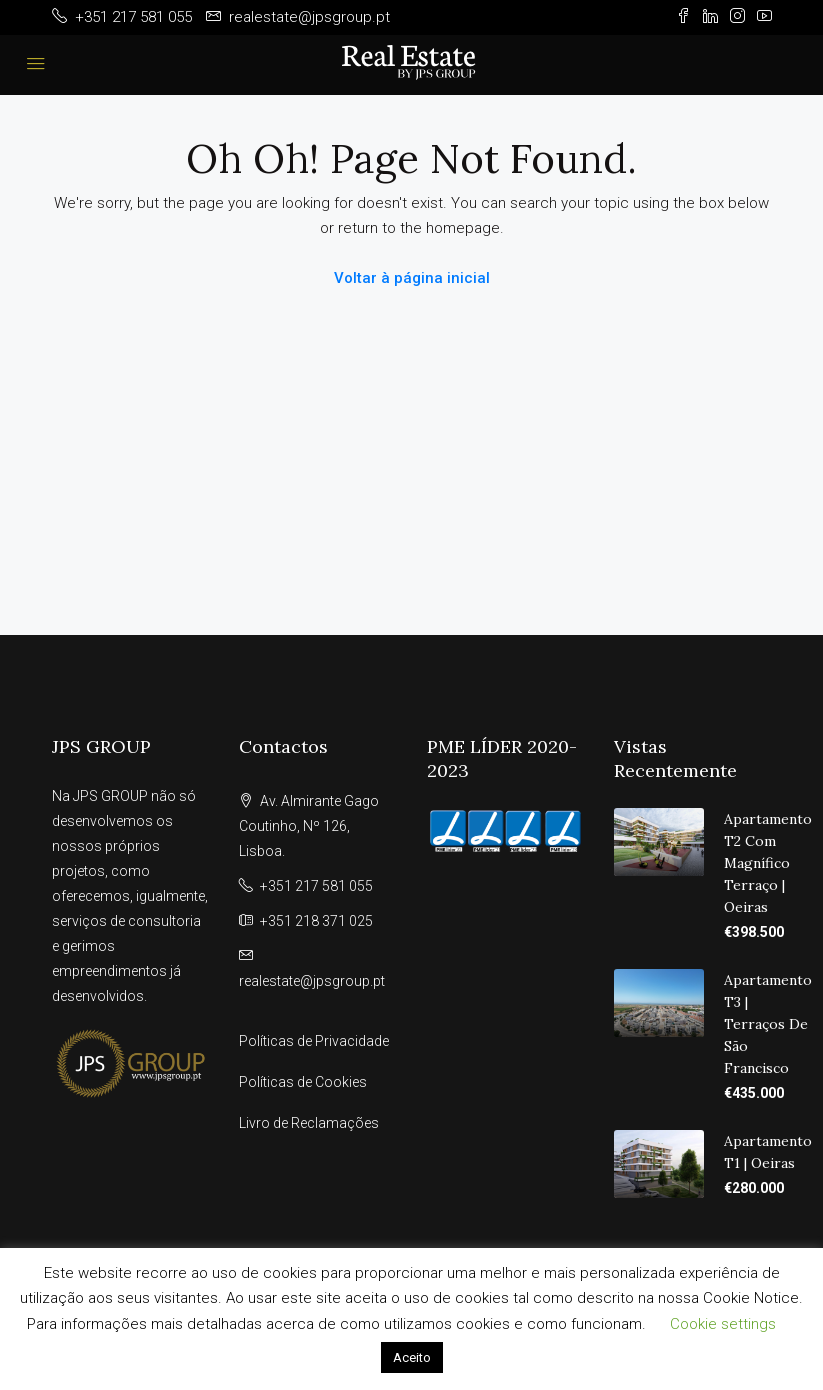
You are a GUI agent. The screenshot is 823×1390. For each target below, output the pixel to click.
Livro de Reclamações (309, 1123)
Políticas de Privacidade (314, 1041)
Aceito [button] (412, 1357)
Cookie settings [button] (723, 1324)
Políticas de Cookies (303, 1082)
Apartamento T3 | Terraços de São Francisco (768, 1024)
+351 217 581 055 (316, 886)
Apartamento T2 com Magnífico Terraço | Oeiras (768, 863)
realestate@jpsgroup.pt (312, 981)
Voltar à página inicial (412, 278)
